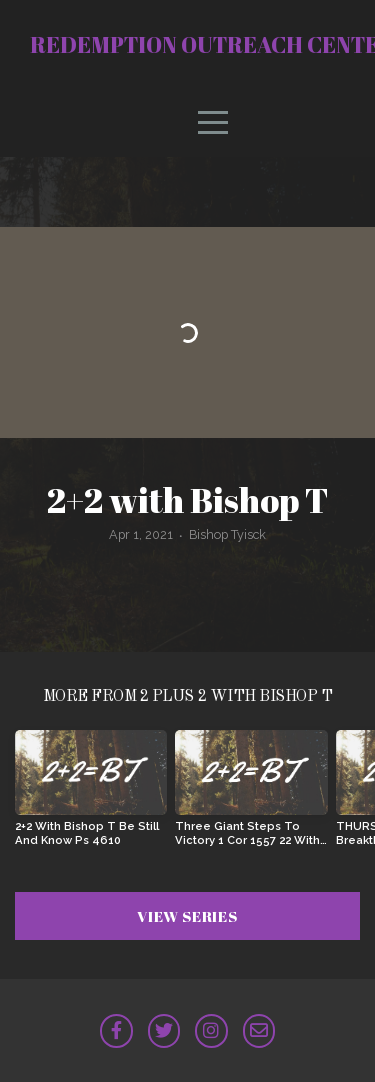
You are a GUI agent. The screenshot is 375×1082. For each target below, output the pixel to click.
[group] (91, 796)
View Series (187, 916)
